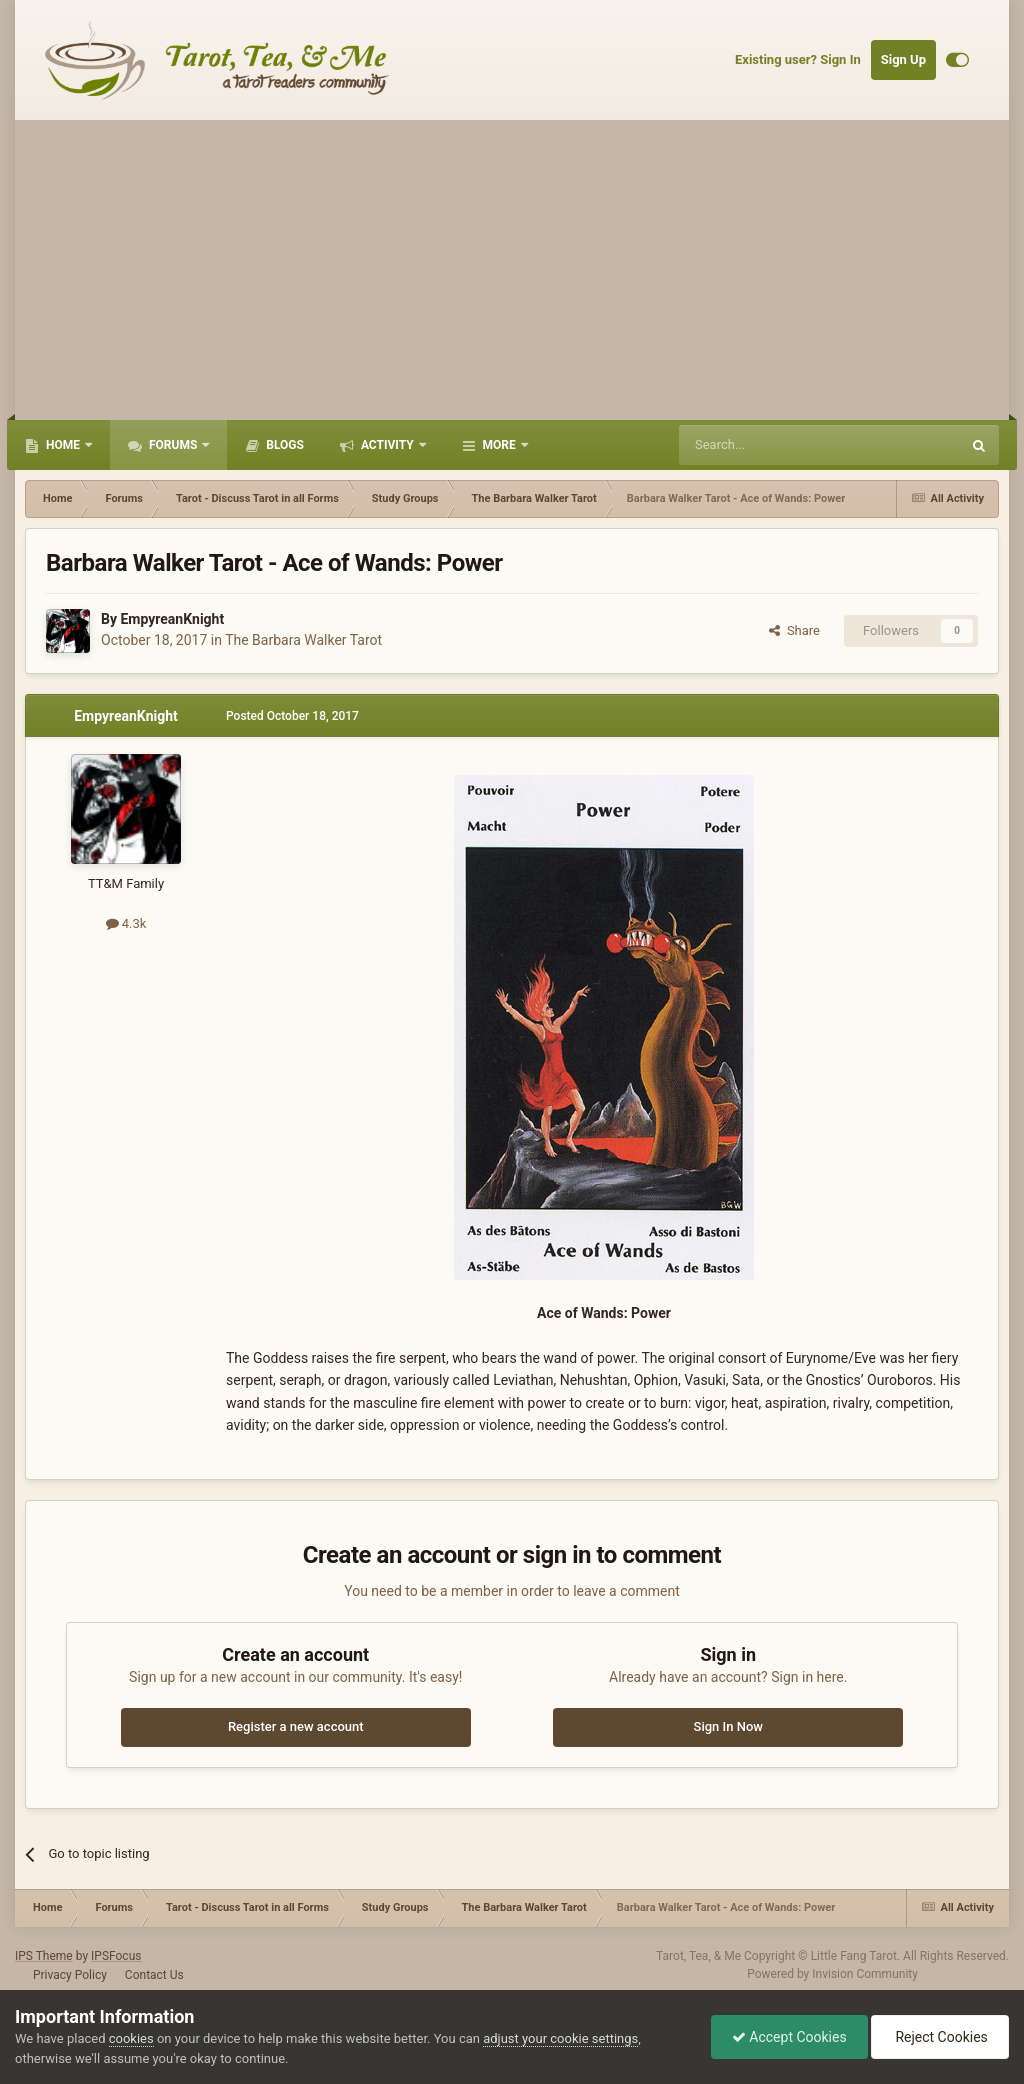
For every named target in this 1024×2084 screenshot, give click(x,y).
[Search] (772, 445)
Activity (387, 445)
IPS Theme (44, 1956)
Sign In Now (728, 1726)
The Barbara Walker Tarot (303, 640)
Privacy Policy (70, 1975)
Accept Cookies (789, 2037)
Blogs (283, 445)
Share (794, 630)
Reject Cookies (940, 2037)
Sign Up (903, 59)
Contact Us (154, 1975)
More (499, 445)
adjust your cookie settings (560, 2038)
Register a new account (296, 1726)
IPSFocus (116, 1956)
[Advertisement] (512, 270)
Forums (173, 445)
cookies (131, 2038)
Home (63, 445)
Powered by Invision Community (832, 1974)
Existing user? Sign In (798, 59)
